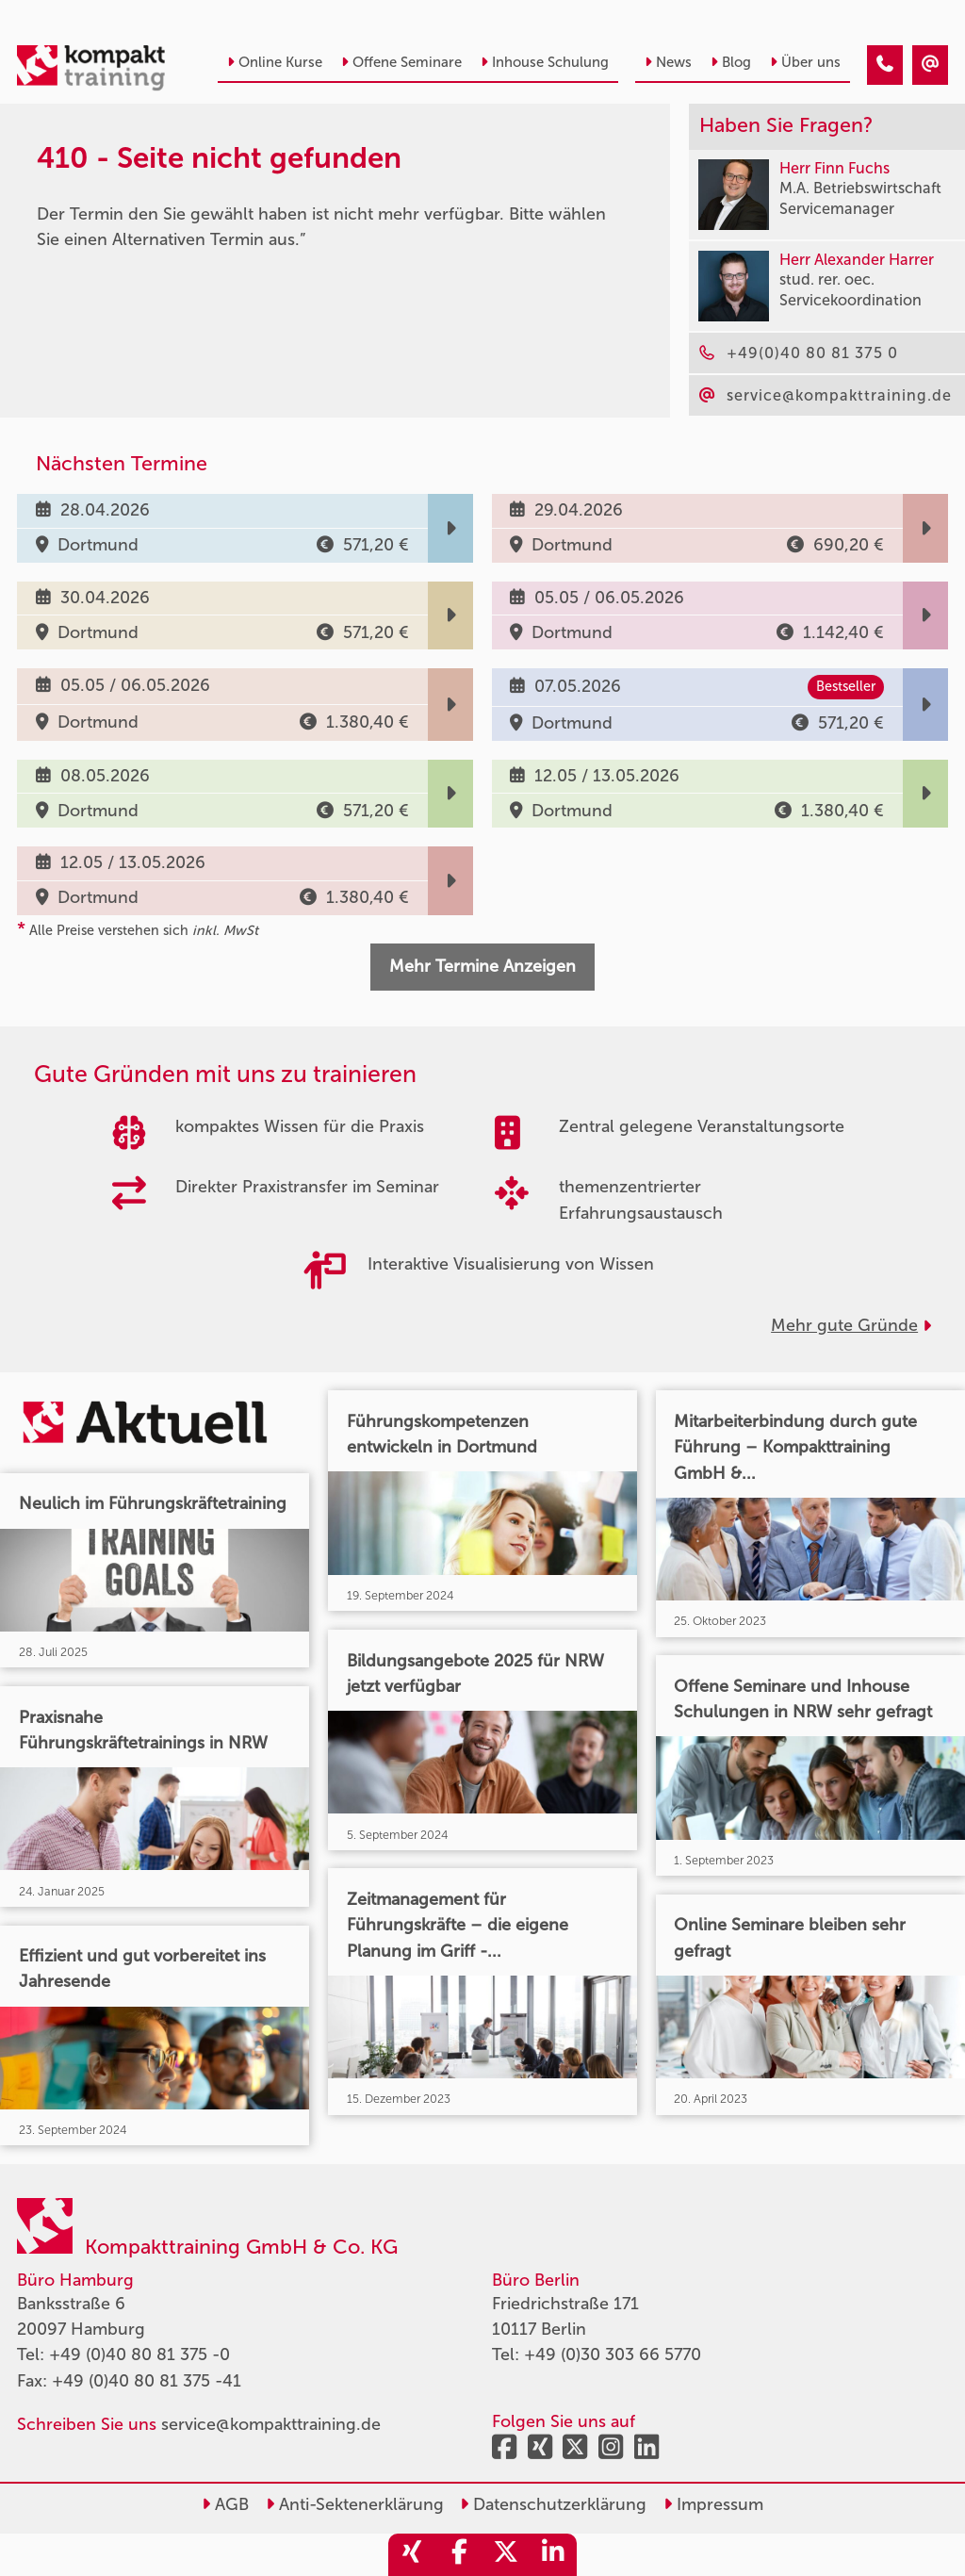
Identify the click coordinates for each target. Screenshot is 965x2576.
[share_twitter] (506, 2555)
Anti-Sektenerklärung (355, 2504)
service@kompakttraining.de (271, 2424)
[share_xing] (411, 2555)
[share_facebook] (458, 2555)
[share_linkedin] (553, 2555)
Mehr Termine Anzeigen (482, 966)
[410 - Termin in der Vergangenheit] (885, 65)
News (668, 62)
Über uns (805, 62)
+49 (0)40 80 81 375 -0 (139, 2354)
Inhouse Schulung (545, 62)
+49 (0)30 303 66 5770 (612, 2354)
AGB (225, 2504)
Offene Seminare (401, 62)
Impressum (713, 2504)
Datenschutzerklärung (553, 2504)
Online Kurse (274, 62)
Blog (731, 62)
